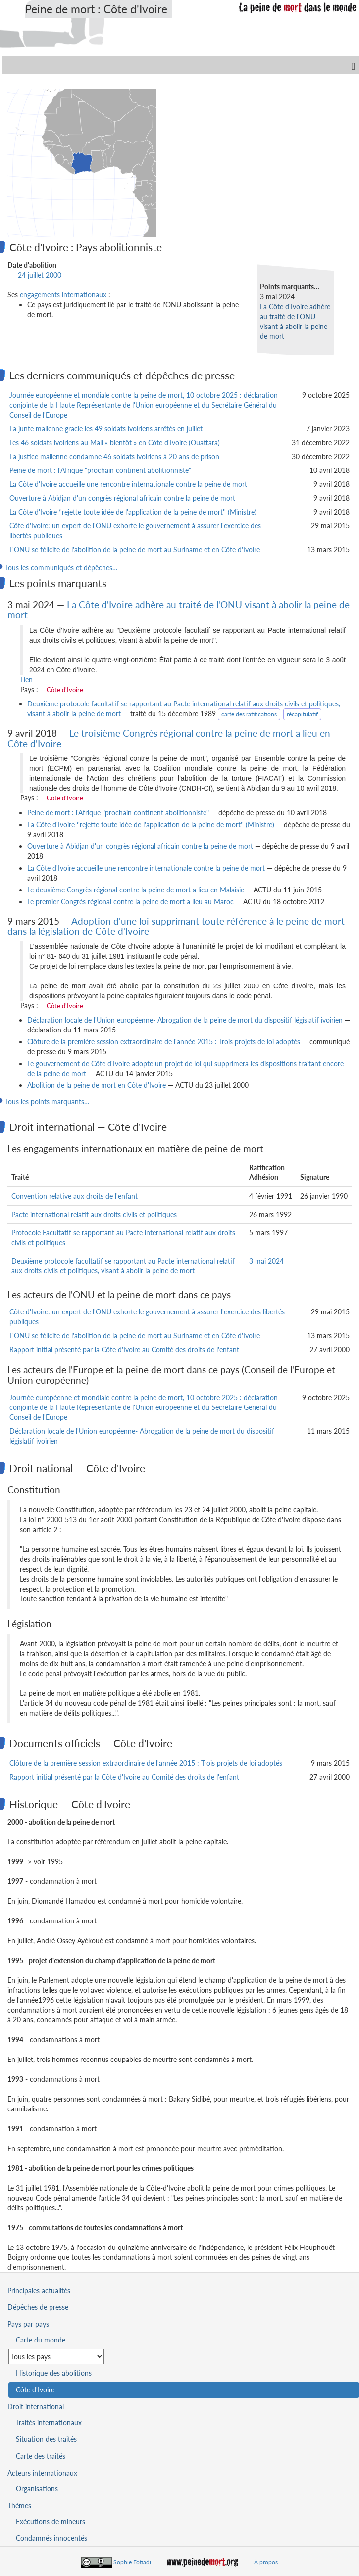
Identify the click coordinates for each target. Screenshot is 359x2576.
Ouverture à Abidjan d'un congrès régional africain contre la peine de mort (122, 498)
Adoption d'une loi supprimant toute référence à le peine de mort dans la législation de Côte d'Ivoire (176, 926)
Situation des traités (46, 2439)
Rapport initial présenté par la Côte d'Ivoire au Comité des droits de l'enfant (124, 1349)
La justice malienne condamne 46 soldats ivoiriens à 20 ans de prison (114, 456)
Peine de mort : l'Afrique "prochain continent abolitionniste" (100, 470)
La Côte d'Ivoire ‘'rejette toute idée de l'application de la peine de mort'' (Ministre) (132, 512)
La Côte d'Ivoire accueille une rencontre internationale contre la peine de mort (128, 484)
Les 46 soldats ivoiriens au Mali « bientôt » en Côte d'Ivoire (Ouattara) (114, 442)
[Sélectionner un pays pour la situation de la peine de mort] (56, 2356)
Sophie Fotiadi (132, 2562)
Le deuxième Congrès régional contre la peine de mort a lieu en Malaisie (135, 890)
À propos (266, 2562)
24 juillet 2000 (39, 275)
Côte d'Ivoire (65, 690)
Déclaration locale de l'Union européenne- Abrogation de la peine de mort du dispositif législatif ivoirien (185, 1020)
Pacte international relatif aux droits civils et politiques (94, 1214)
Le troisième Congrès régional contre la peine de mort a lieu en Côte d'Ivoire (168, 738)
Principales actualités (38, 2290)
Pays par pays (28, 2324)
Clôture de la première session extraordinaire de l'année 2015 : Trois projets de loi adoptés (163, 1041)
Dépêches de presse (37, 2307)
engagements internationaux (63, 294)
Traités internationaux (49, 2422)
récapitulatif (302, 714)
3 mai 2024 (266, 1261)
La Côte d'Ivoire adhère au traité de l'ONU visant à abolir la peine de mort (178, 609)
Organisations (37, 2488)
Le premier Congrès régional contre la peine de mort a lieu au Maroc (130, 901)
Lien (26, 679)
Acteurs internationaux (42, 2473)
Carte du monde (40, 2340)
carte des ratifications (249, 714)
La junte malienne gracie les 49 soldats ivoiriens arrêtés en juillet (106, 428)
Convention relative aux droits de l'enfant (74, 1196)
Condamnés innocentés (51, 2538)
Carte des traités (40, 2456)
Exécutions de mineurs (50, 2521)
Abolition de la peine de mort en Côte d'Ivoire (96, 1085)
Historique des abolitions (54, 2373)
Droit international (35, 2406)
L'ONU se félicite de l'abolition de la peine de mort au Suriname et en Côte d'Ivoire (134, 549)
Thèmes (19, 2505)
